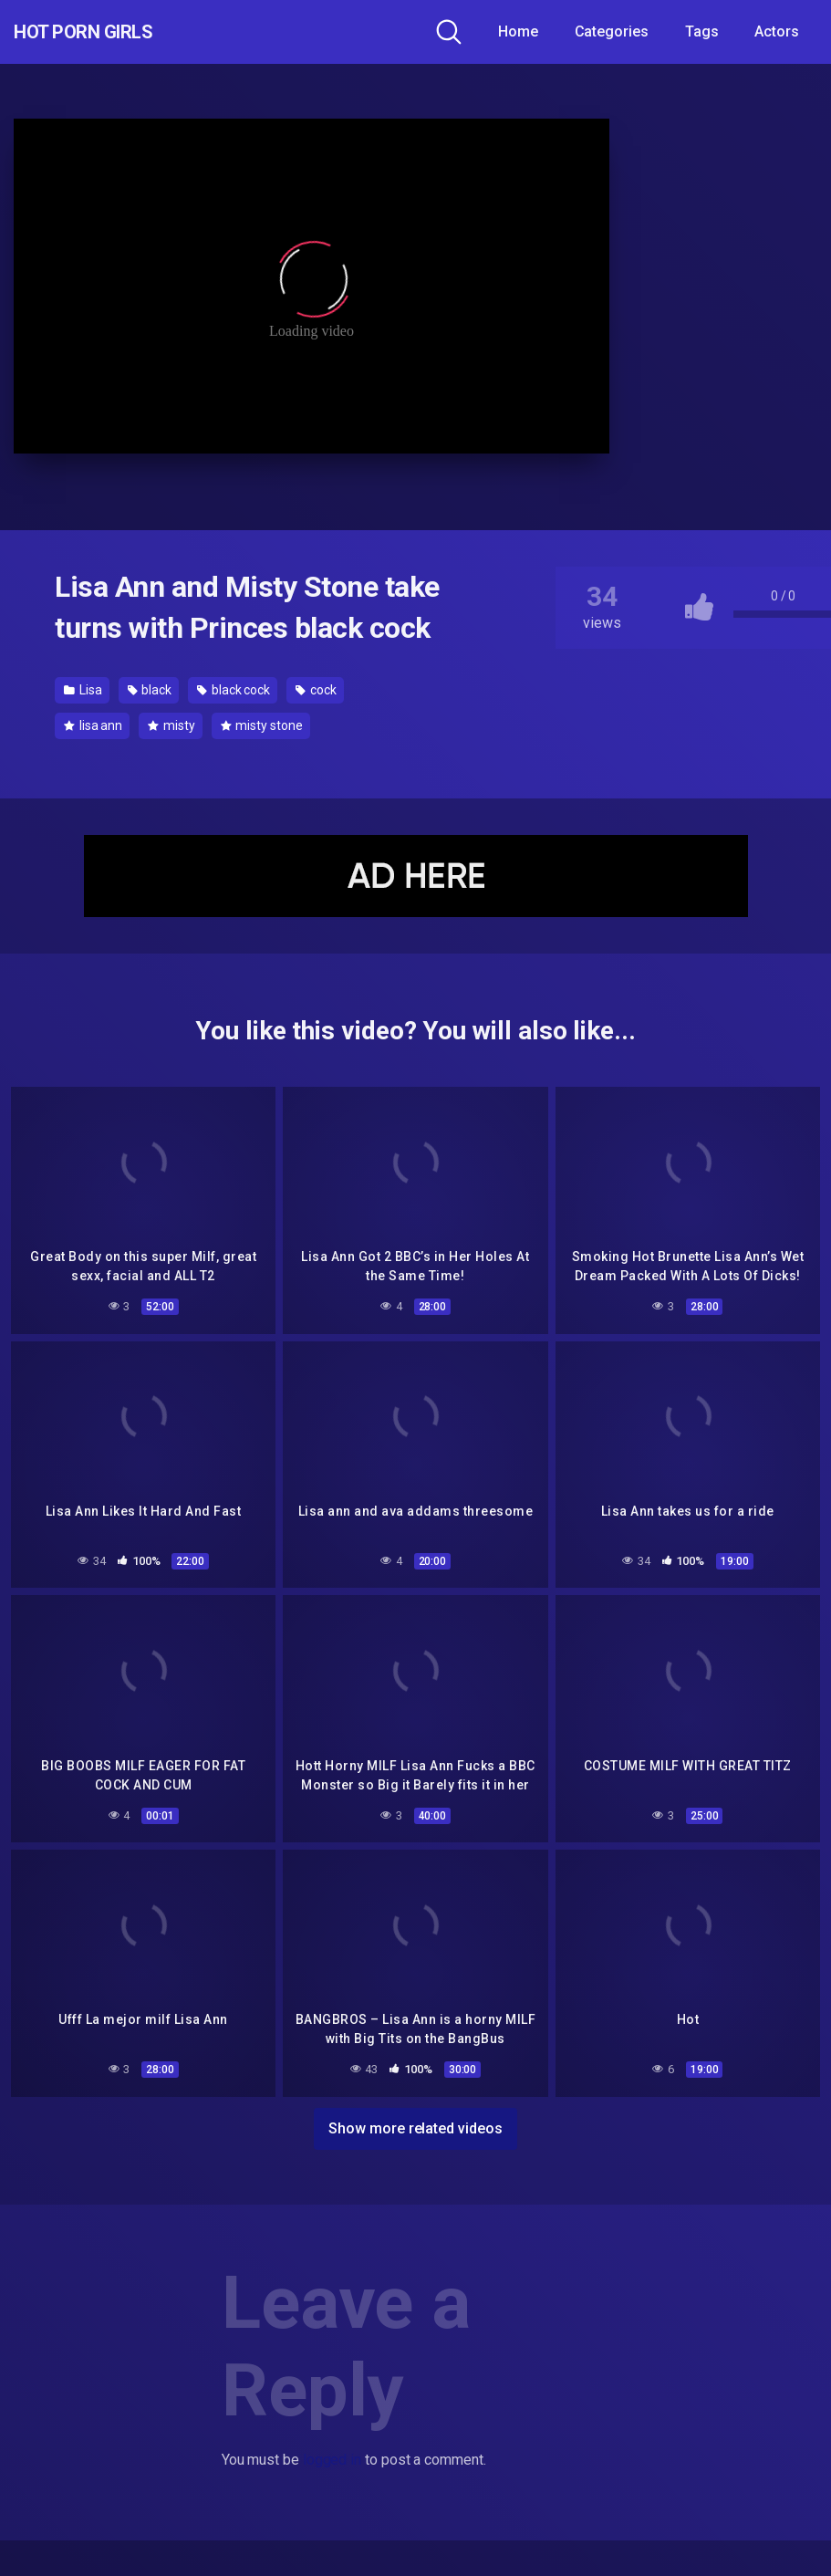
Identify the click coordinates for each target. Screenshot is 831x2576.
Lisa (83, 690)
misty (171, 725)
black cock (233, 690)
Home (518, 31)
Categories (612, 31)
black (149, 690)
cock (316, 690)
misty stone (262, 725)
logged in (332, 2449)
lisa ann (93, 725)
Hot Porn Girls (112, 32)
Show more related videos (415, 2117)
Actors (776, 31)
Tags (702, 31)
